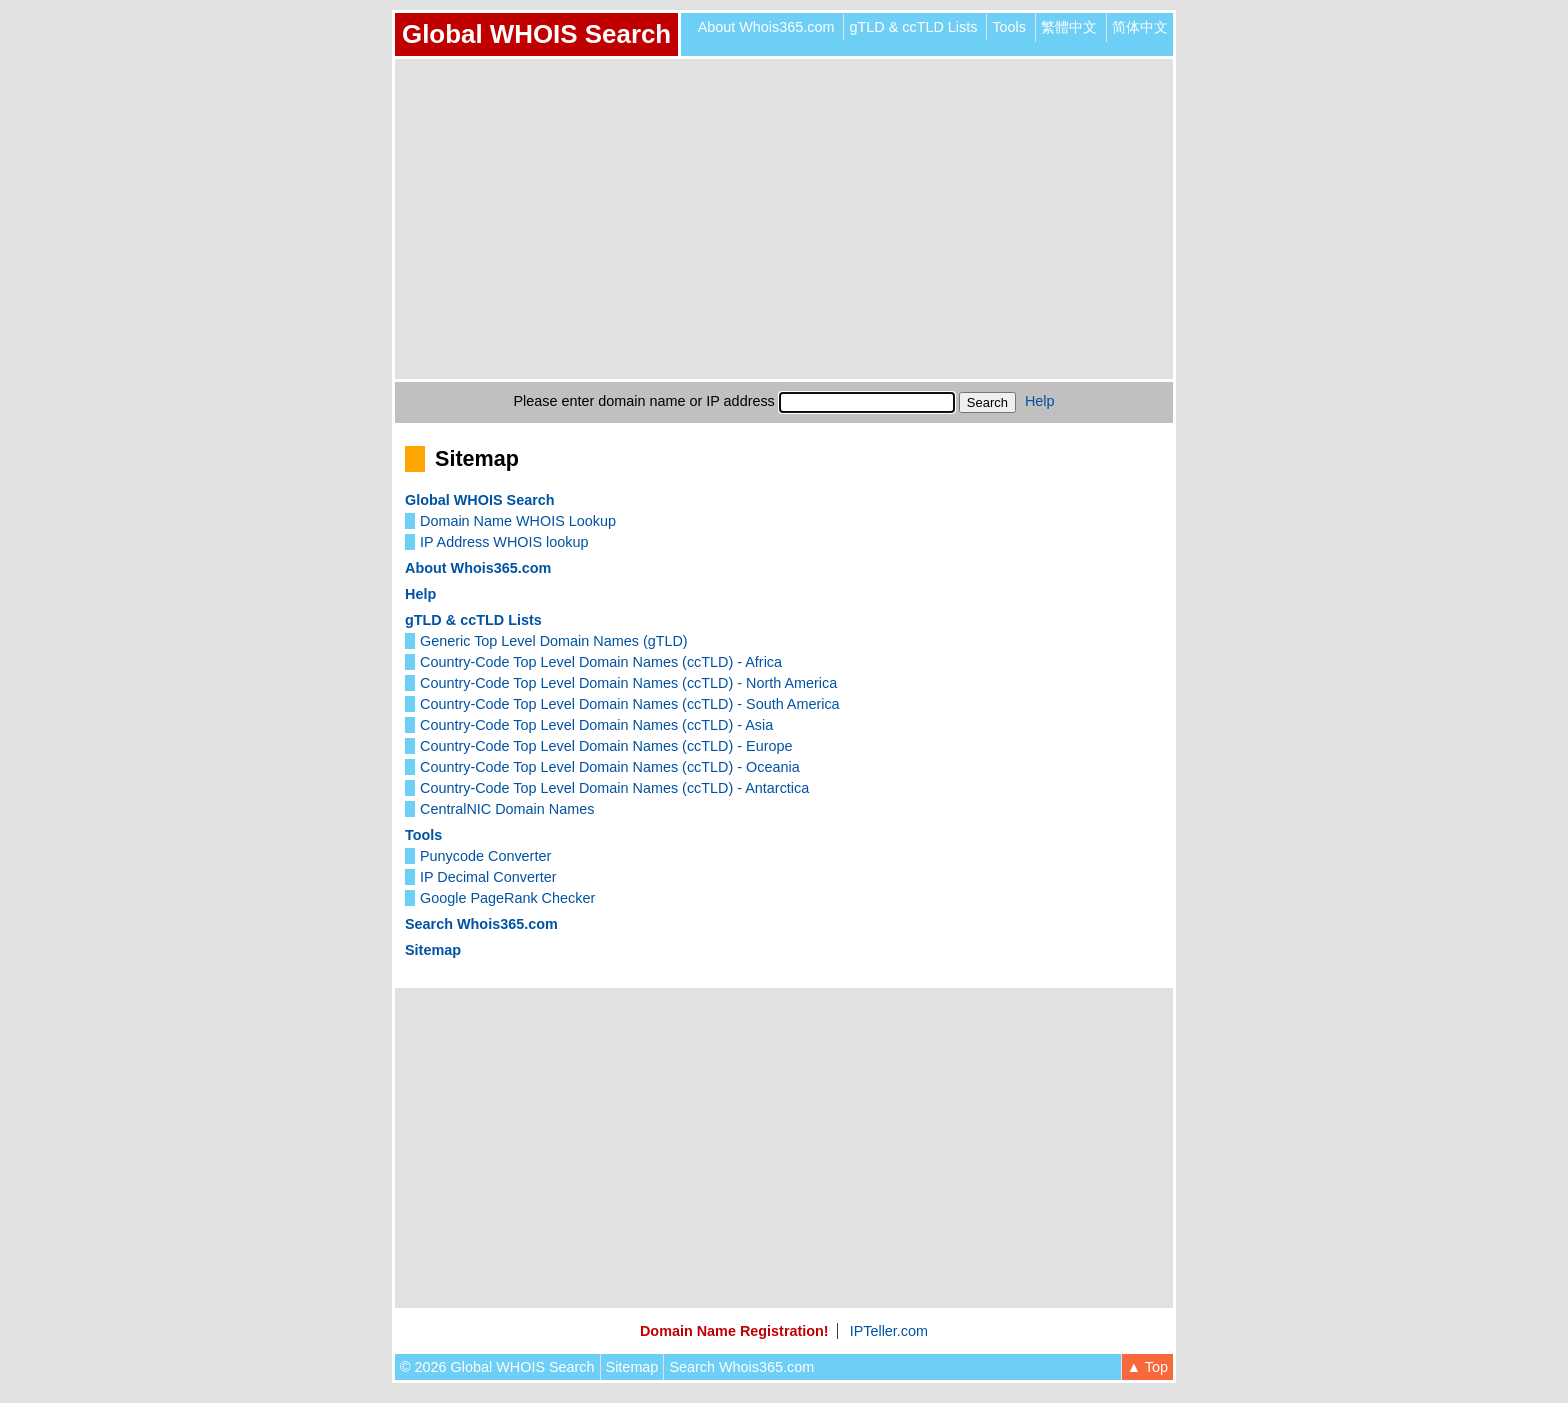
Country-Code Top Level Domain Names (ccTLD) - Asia (596, 725)
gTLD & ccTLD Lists (913, 27)
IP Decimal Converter (488, 877)
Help (1040, 401)
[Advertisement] (784, 219)
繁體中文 (1069, 27)
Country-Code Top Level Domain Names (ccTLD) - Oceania (610, 767)
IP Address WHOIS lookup (504, 542)
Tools (1009, 27)
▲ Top (1147, 1367)
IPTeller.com (889, 1331)
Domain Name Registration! (734, 1331)
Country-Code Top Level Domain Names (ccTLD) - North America (628, 683)
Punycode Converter (485, 856)
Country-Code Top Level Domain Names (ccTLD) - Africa (601, 662)
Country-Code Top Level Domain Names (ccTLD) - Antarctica (614, 788)
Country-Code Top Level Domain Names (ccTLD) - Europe (606, 746)
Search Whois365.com (481, 924)
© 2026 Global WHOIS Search (497, 1367)
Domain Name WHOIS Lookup (518, 521)
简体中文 (1140, 27)
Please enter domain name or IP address (644, 401)
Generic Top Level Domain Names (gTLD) (554, 641)
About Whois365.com (766, 27)
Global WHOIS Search (536, 34)
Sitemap (433, 950)
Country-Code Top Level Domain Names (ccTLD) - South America (630, 704)
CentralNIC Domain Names (507, 809)
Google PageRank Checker (507, 898)
